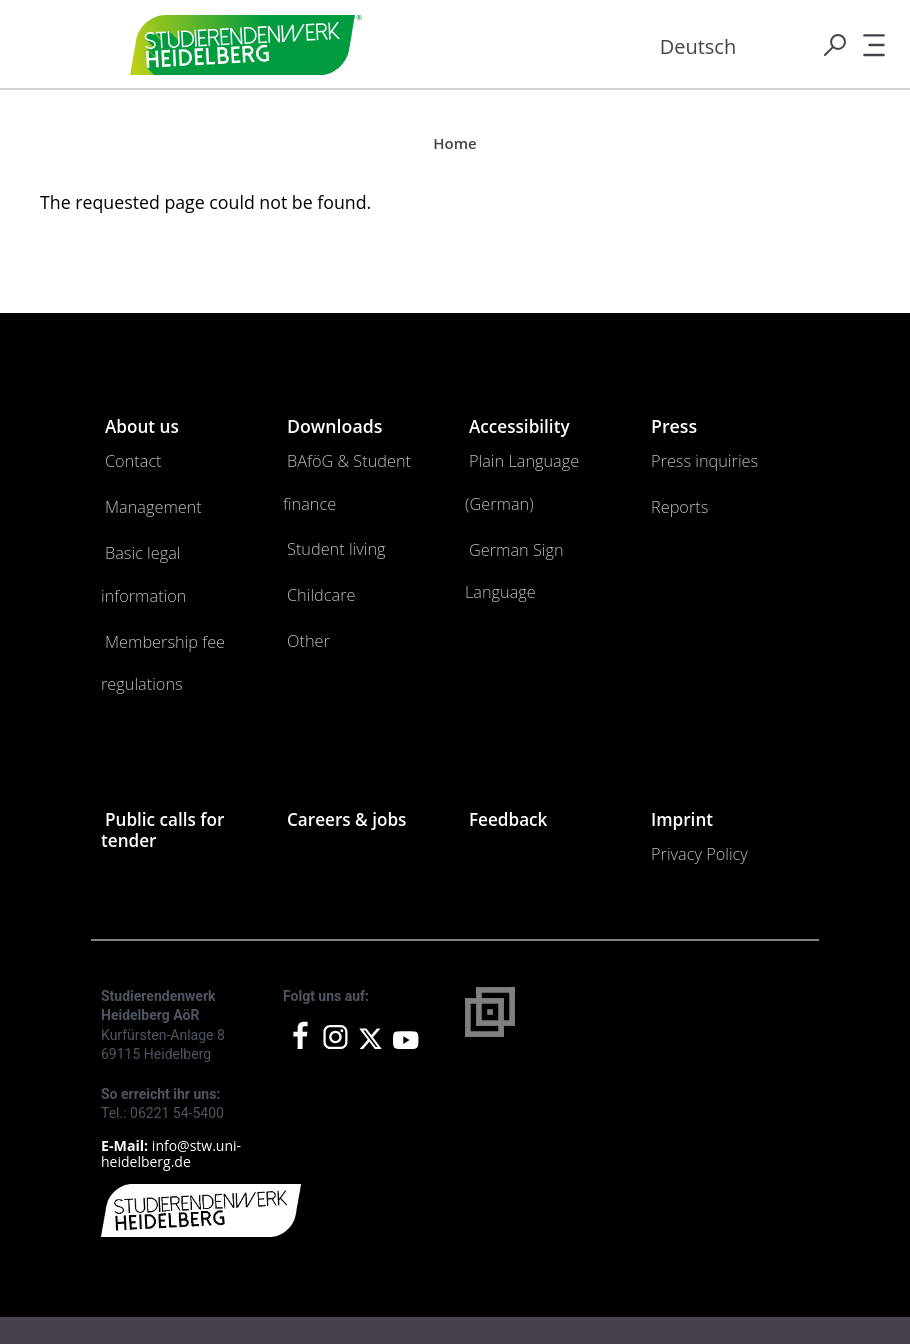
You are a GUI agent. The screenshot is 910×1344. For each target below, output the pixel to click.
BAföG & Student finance (356, 455)
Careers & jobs (349, 726)
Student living (324, 491)
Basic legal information (168, 527)
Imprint (683, 726)
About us (143, 426)
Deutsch (698, 46)
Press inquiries (692, 455)
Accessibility (521, 426)
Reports (673, 491)
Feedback (509, 726)
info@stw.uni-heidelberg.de (171, 1049)
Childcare (313, 527)
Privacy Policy (688, 755)
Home (454, 143)
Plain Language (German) (538, 455)
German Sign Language (533, 491)
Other (303, 563)
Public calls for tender (165, 736)
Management (142, 491)
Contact (126, 455)
